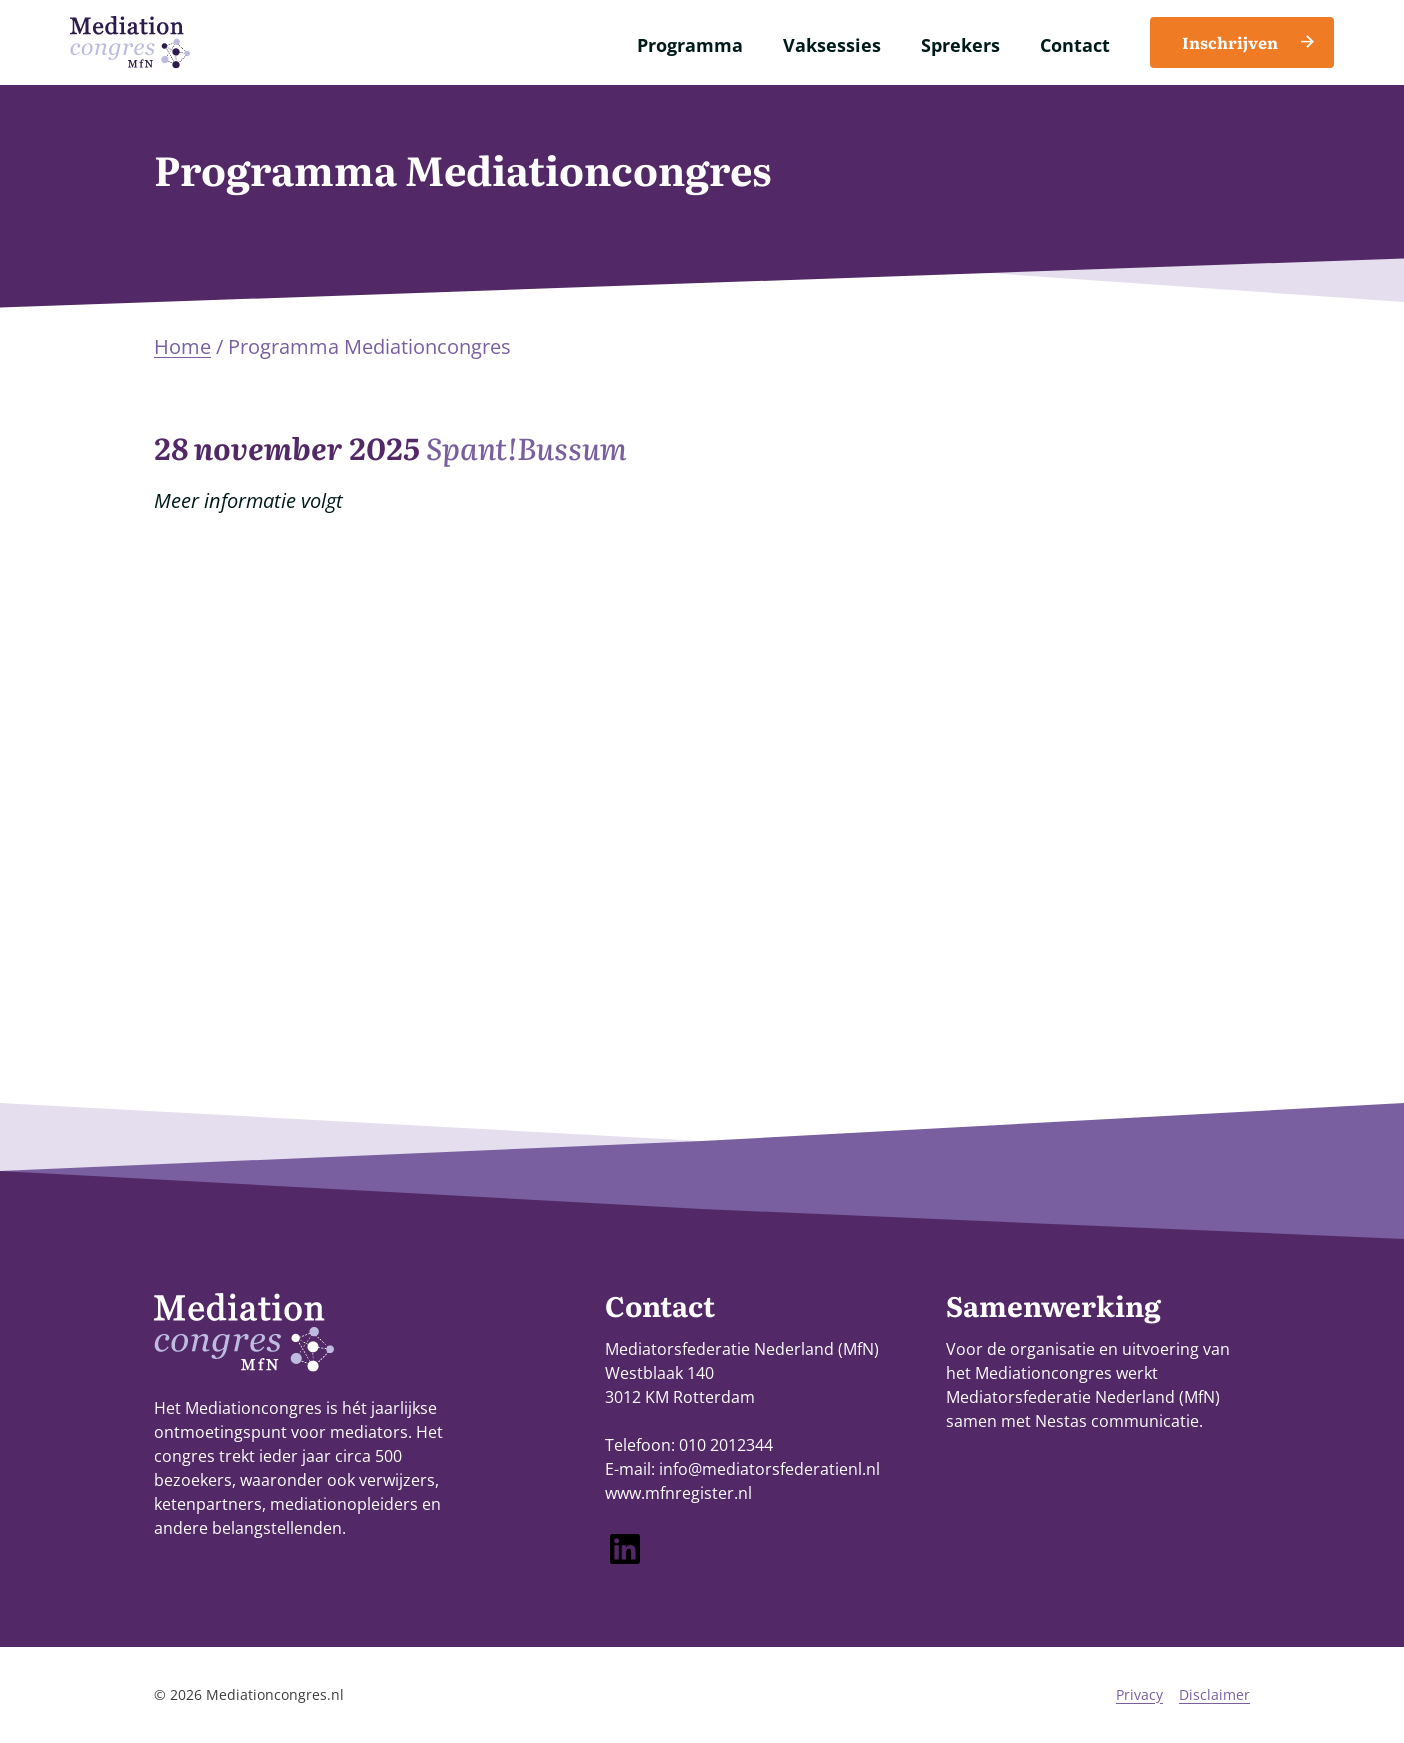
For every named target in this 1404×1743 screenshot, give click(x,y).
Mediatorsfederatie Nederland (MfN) (1083, 1397)
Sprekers (960, 45)
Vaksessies (832, 45)
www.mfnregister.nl (678, 1493)
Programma (690, 45)
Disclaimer (1214, 1694)
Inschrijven (1230, 42)
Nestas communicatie (1117, 1421)
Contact (1075, 45)
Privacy (1139, 1694)
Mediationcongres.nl (275, 1694)
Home (182, 346)
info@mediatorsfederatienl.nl (769, 1469)
